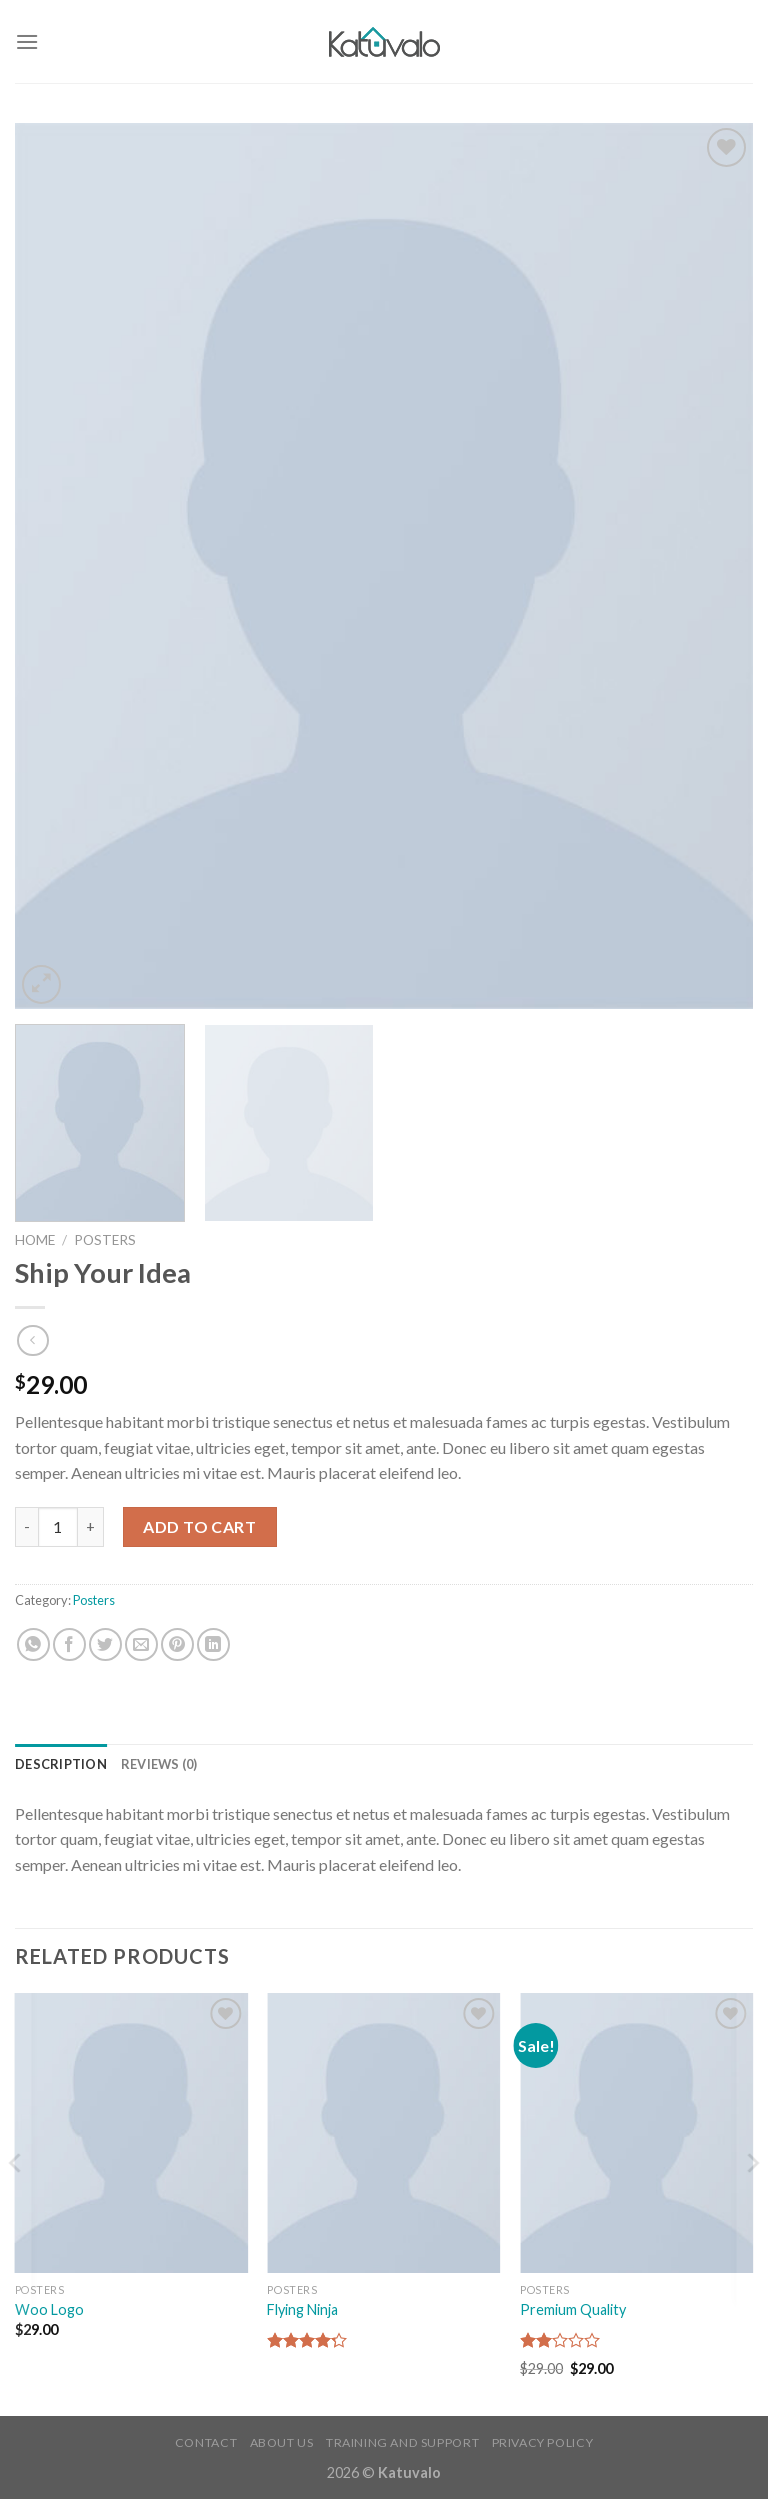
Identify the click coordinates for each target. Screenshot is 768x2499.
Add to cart (199, 1526)
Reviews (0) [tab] (159, 1764)
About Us (282, 2442)
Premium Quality (573, 2309)
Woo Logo (49, 2309)
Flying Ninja (302, 2309)
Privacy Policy (543, 2442)
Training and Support (402, 2442)
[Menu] (27, 41)
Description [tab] (61, 1764)
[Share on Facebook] (69, 1644)
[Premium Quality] (636, 2132)
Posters (105, 1240)
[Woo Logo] (131, 2132)
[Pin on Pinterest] (177, 1644)
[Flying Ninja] (383, 2132)
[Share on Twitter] (105, 1644)
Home (35, 1240)
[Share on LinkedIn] (213, 1644)
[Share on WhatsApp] (33, 1644)
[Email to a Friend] (141, 1644)
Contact (206, 2442)
